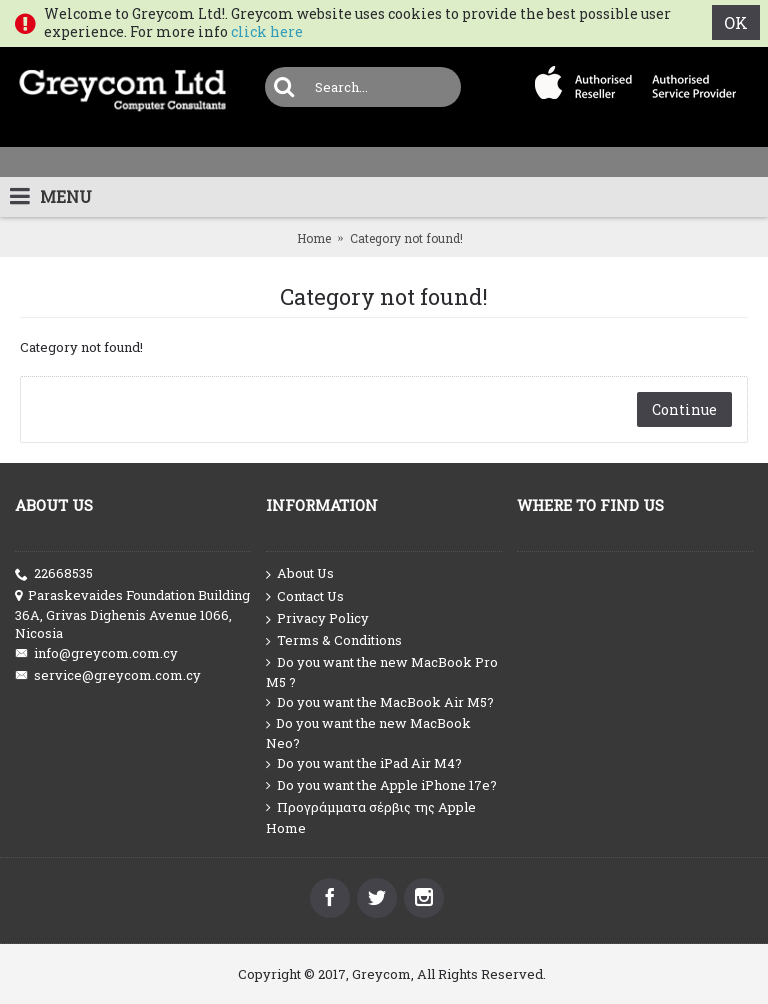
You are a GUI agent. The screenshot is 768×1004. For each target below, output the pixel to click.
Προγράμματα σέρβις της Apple (371, 807)
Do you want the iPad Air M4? (364, 763)
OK (736, 22)
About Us (300, 574)
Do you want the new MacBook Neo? (368, 733)
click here (267, 31)
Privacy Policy (317, 619)
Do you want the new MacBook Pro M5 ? (382, 672)
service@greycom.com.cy (108, 675)
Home (314, 238)
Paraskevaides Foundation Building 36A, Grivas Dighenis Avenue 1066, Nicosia (132, 614)
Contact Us (305, 597)
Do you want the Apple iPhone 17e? (381, 785)
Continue (684, 409)
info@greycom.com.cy (96, 653)
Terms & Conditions (334, 640)
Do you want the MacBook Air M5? (380, 702)
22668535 (54, 573)
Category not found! (406, 238)
